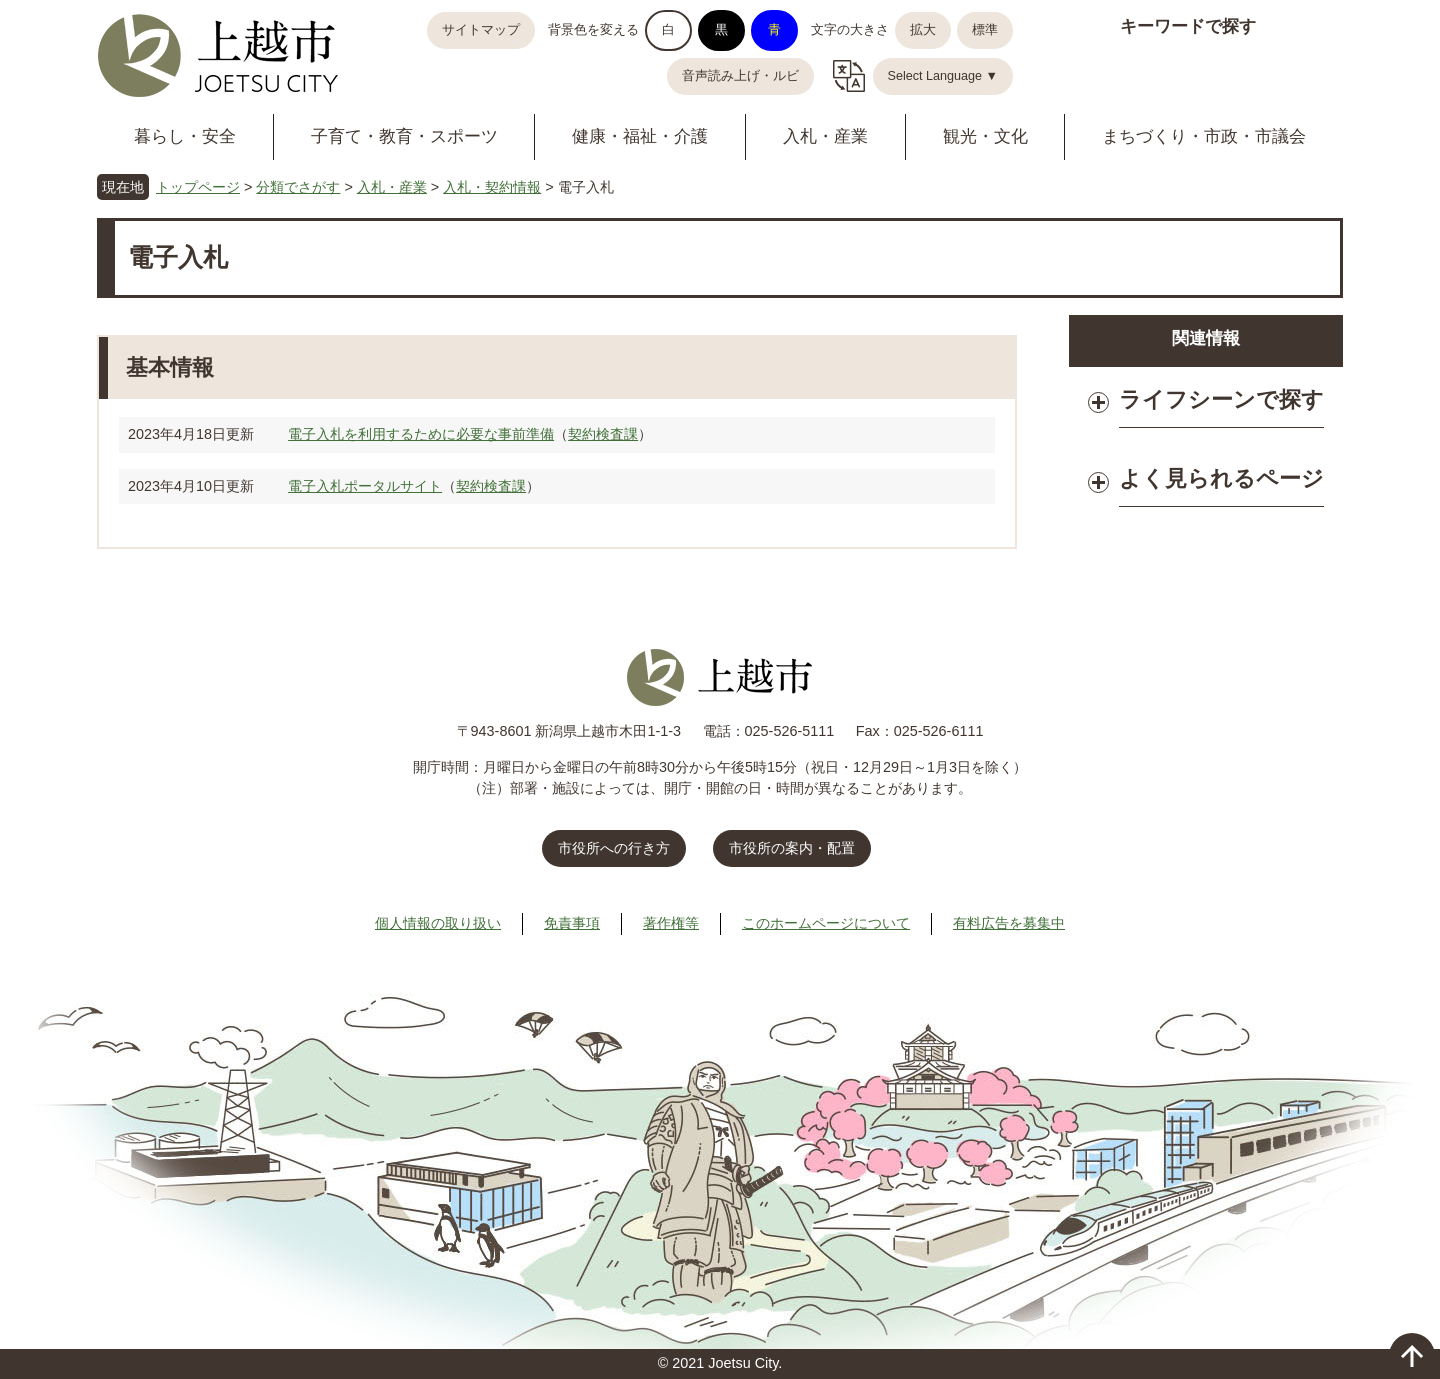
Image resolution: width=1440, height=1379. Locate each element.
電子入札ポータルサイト (365, 486)
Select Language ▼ (943, 76)
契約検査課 (603, 434)
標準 (985, 30)
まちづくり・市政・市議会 (1204, 136)
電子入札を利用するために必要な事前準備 (421, 434)
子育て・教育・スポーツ (404, 136)
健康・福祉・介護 (640, 136)
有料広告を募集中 (1009, 923)
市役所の (792, 848)
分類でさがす (298, 187)
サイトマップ (481, 30)
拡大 (923, 30)
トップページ (198, 187)
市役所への (614, 848)
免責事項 (572, 923)
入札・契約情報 (492, 187)
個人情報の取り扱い (438, 923)
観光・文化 (985, 136)
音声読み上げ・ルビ (740, 76)
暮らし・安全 (185, 136)
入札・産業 (825, 136)
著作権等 (671, 923)
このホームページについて (826, 923)
